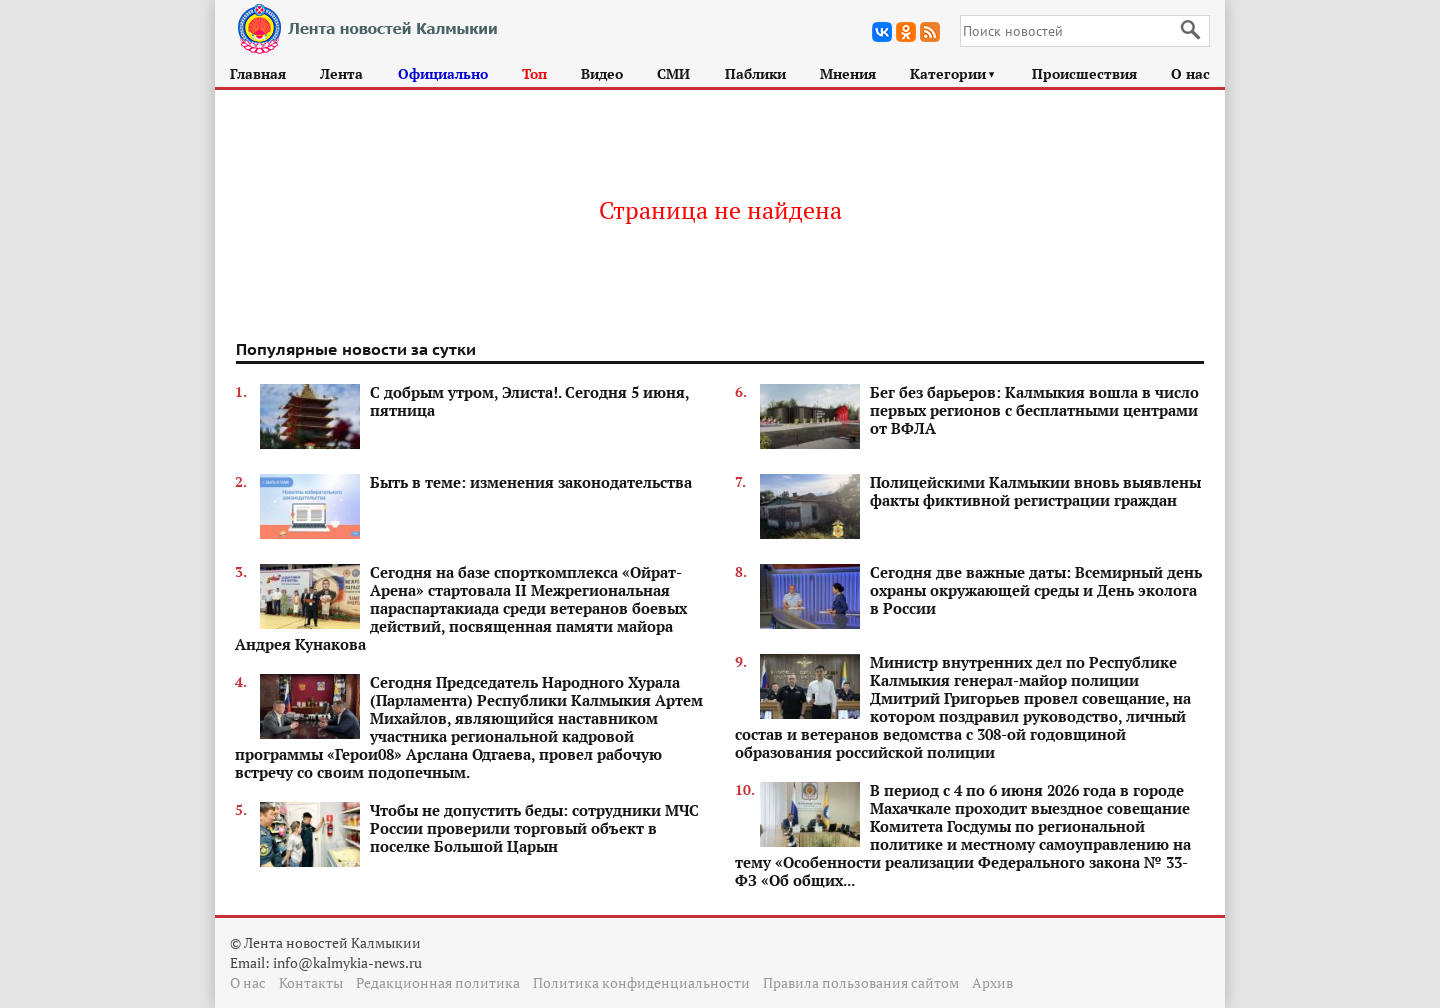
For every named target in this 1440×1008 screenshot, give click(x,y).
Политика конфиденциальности (641, 982)
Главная (258, 73)
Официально (443, 73)
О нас (1190, 73)
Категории (953, 73)
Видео (602, 73)
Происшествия (1084, 73)
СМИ (673, 73)
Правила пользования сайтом (861, 982)
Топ (534, 73)
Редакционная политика (438, 982)
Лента (341, 73)
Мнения (848, 73)
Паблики (755, 73)
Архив (992, 982)
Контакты (311, 982)
